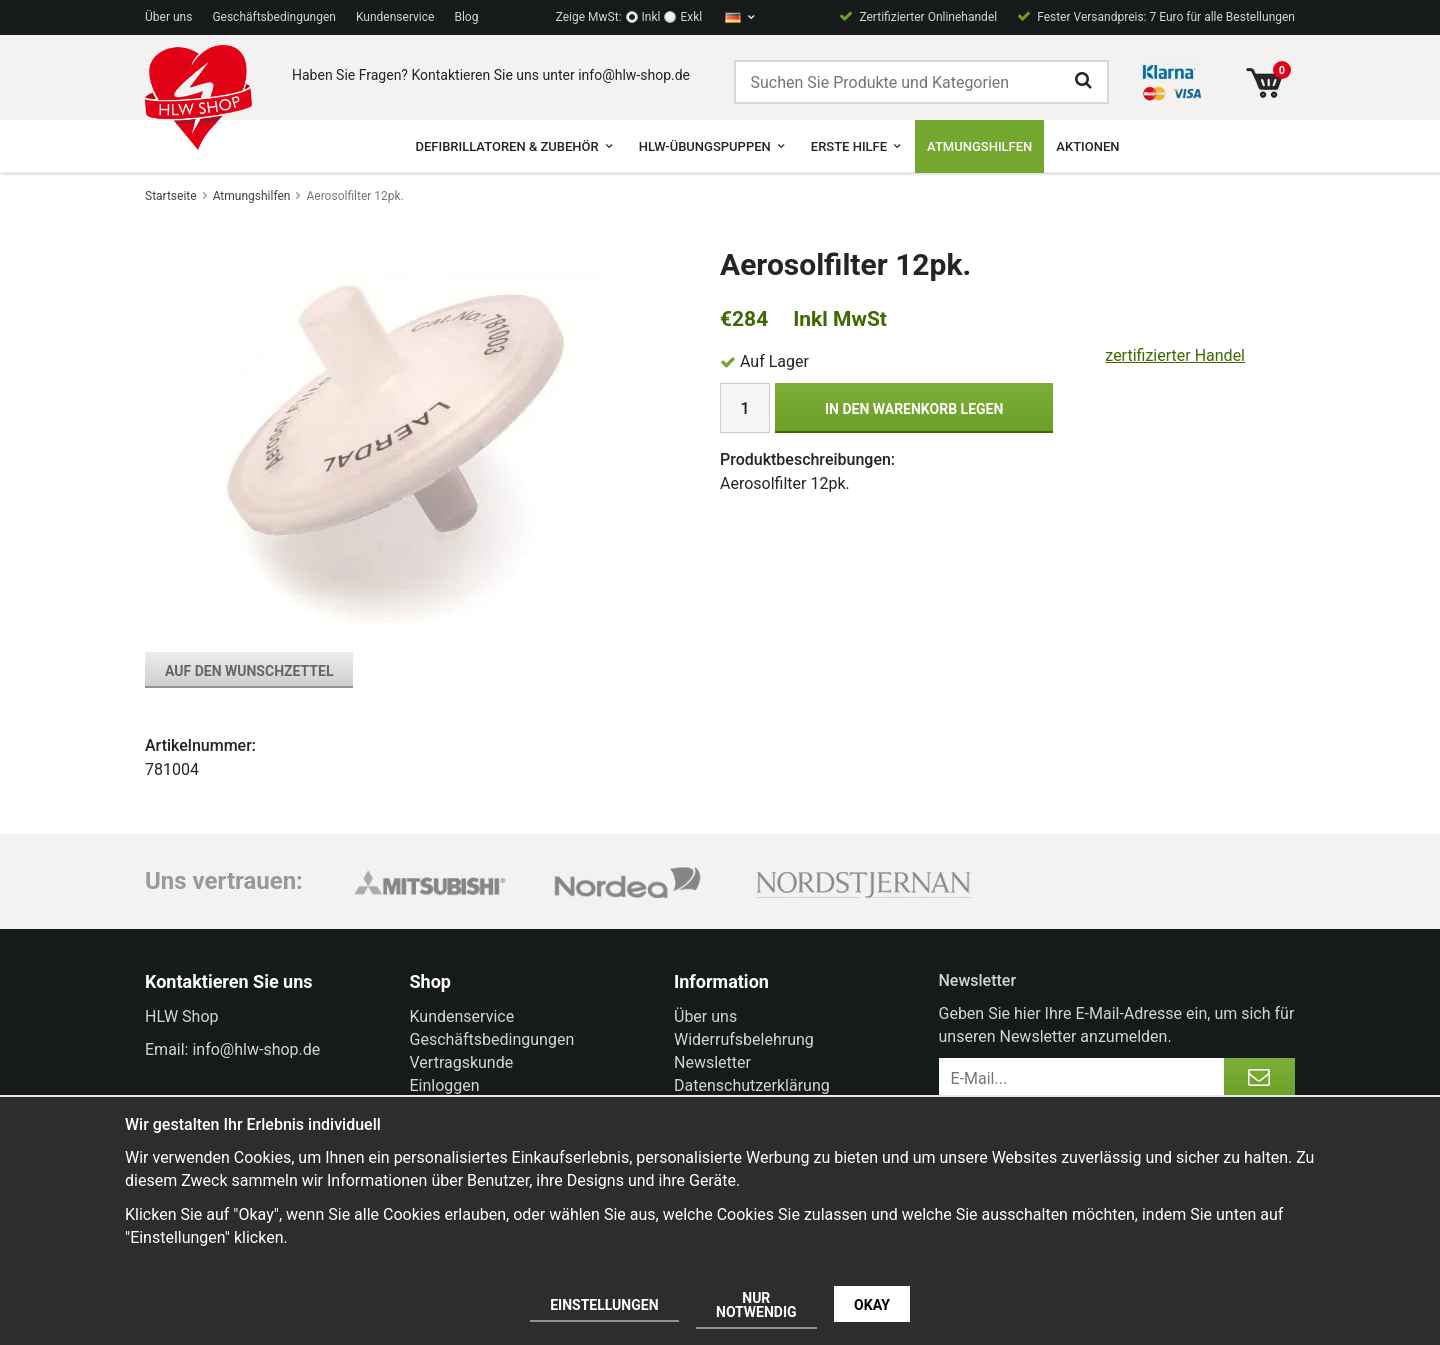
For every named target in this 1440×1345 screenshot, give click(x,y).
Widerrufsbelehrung (744, 1039)
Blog (466, 17)
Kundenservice (395, 17)
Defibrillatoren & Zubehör (514, 146)
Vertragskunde (462, 1062)
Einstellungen (604, 1305)
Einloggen (445, 1085)
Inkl (651, 17)
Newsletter (712, 1062)
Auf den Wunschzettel (249, 671)
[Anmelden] (1259, 1078)
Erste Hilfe (857, 146)
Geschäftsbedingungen (274, 17)
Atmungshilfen (979, 146)
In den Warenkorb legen (914, 409)
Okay (872, 1305)
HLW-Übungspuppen (713, 146)
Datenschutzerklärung (752, 1085)
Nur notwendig (756, 1305)
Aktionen (1087, 146)
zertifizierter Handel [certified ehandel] (1175, 355)
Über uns (168, 17)
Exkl (691, 17)
